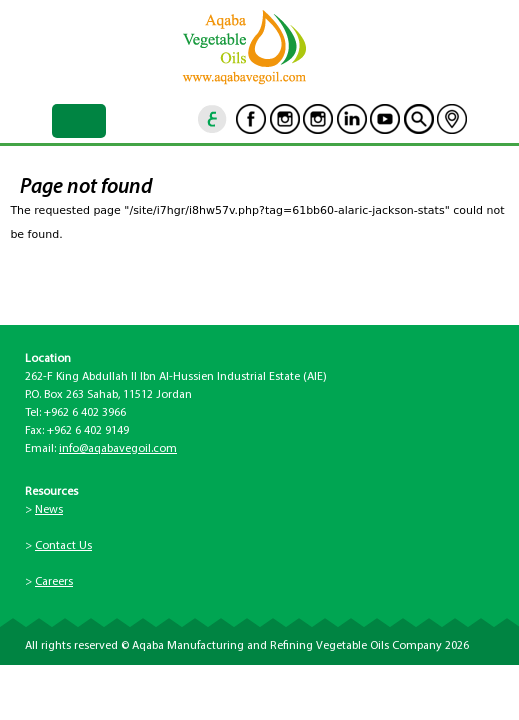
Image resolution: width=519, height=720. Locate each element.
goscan (419, 119)
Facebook (251, 119)
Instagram (285, 119)
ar (213, 119)
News (49, 510)
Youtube (385, 119)
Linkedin (352, 119)
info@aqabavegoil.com (118, 449)
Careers (54, 582)
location (452, 119)
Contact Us (63, 546)
